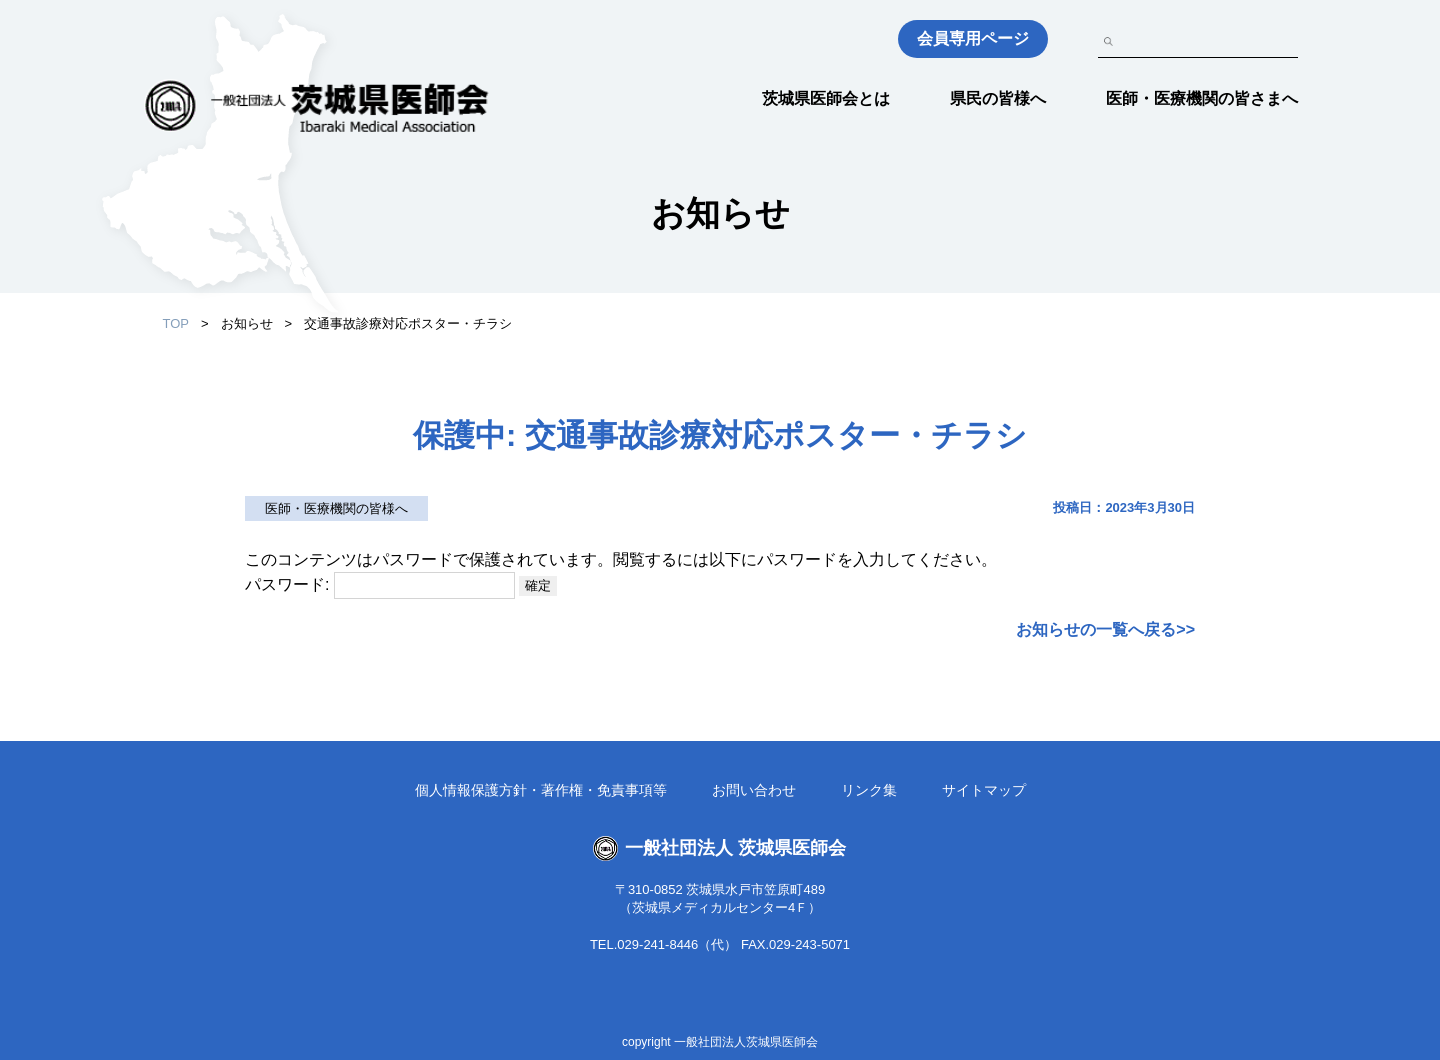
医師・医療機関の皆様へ (336, 508)
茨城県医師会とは (826, 98)
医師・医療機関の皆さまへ (1202, 98)
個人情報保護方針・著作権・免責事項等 (541, 790)
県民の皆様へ (998, 98)
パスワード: (380, 584)
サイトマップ (984, 790)
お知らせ (247, 323)
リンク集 (869, 790)
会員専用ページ (973, 38)
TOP (176, 323)
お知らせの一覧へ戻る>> (1105, 629)
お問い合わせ (754, 790)
